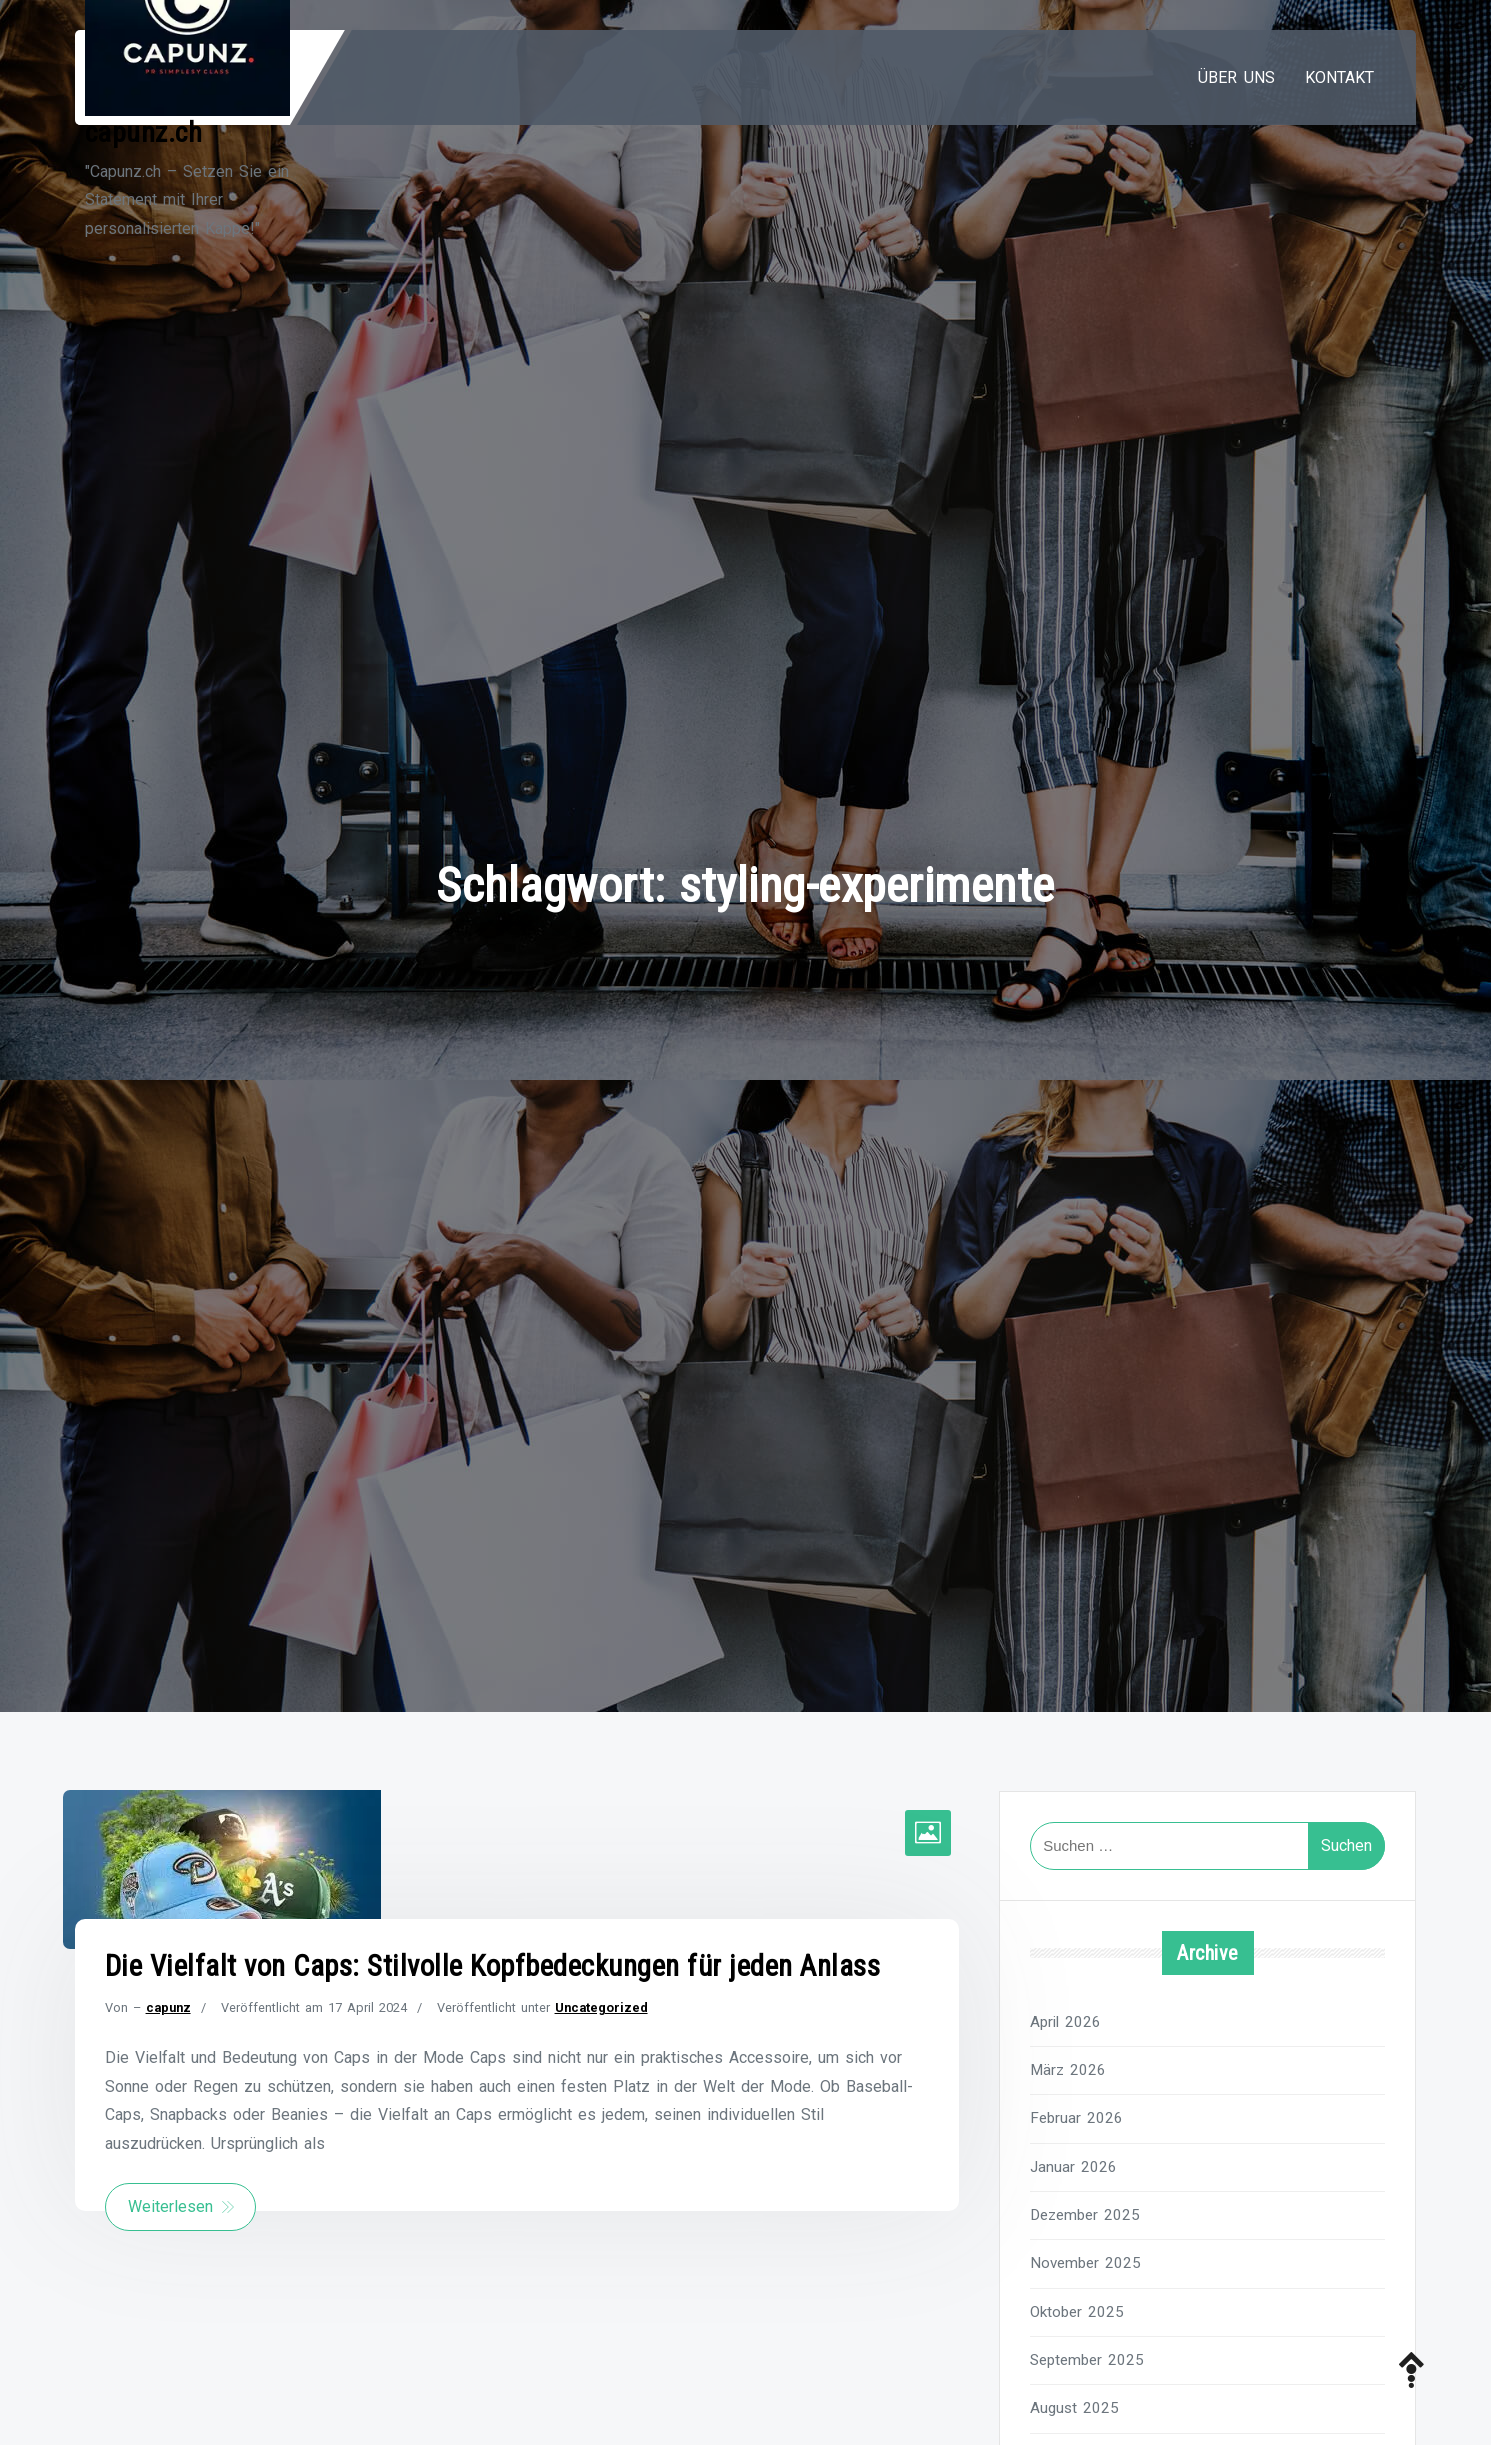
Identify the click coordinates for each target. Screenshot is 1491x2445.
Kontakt (1339, 77)
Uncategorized (601, 2007)
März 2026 (1068, 2070)
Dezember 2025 (1085, 2215)
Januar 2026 (1073, 2167)
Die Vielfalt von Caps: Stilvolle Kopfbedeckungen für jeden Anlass (493, 1966)
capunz (168, 2007)
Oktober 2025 (1077, 2312)
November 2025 (1085, 2263)
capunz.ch (144, 132)
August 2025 (1074, 2408)
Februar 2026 (1076, 2118)
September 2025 (1087, 2360)
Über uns (1236, 77)
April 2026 (1065, 2022)
